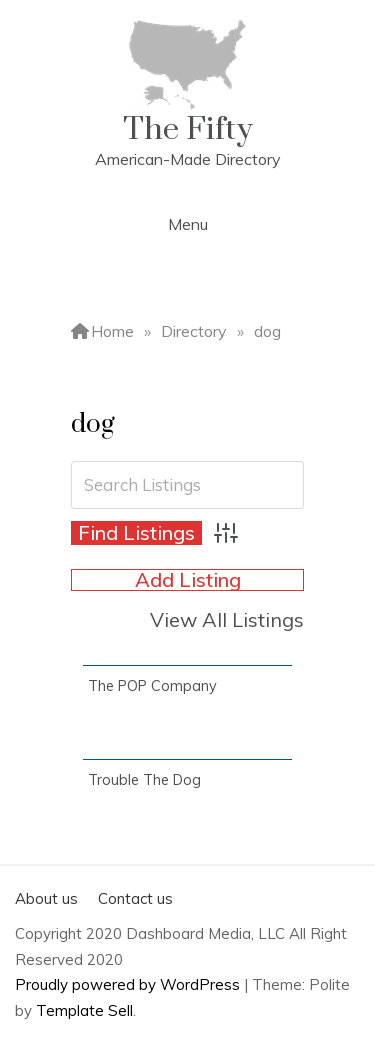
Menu (188, 224)
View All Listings (227, 619)
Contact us (135, 898)
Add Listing (188, 580)
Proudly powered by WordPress (129, 984)
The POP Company (152, 686)
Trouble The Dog (144, 780)
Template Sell (84, 1010)
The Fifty (188, 129)
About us (46, 898)
